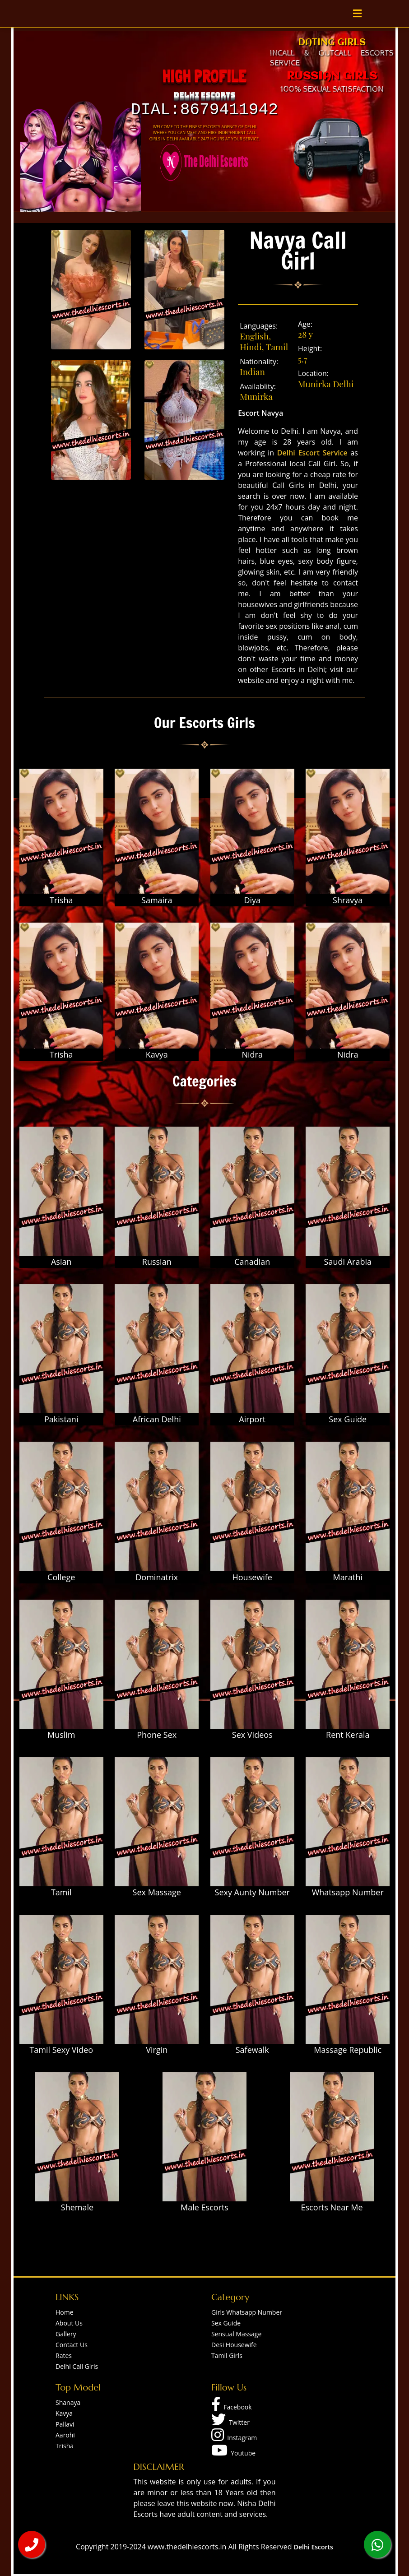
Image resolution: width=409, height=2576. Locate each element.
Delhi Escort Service (312, 453)
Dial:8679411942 (204, 109)
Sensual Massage (236, 2334)
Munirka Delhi (325, 384)
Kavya (64, 2413)
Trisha (65, 2445)
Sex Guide (226, 2323)
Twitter (238, 2422)
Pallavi (65, 2424)
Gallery (66, 2334)
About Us (69, 2323)
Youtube (242, 2453)
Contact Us (72, 2344)
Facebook (236, 2407)
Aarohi (65, 2435)
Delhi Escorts (313, 2547)
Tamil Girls (226, 2355)
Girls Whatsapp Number (246, 2312)
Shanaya (68, 2402)
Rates (64, 2355)
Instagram (240, 2437)
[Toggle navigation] (357, 13)
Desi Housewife (234, 2344)
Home (65, 2312)
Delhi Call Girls (77, 2366)
